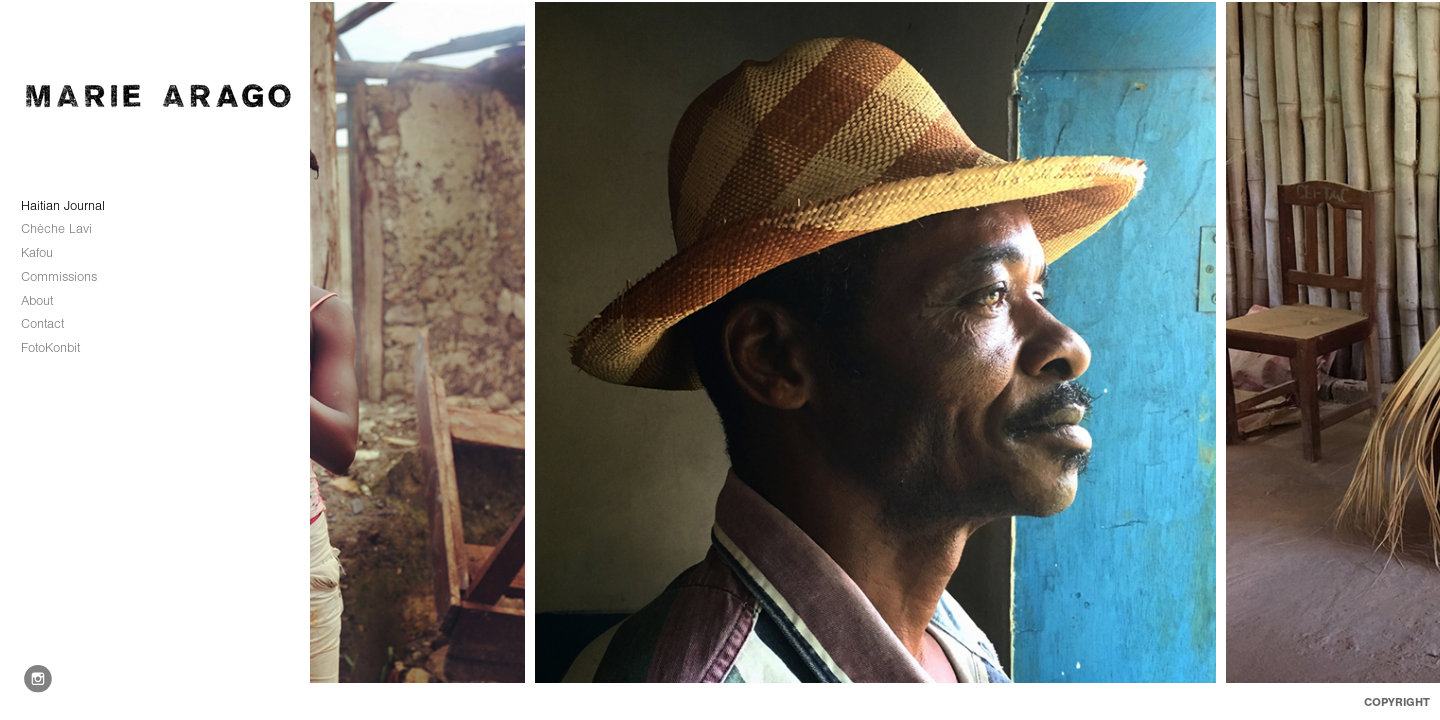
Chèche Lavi (65, 229)
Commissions (68, 277)
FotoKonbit (50, 347)
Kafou (37, 252)
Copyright (1397, 702)
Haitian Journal (63, 205)
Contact (42, 323)
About (37, 300)
